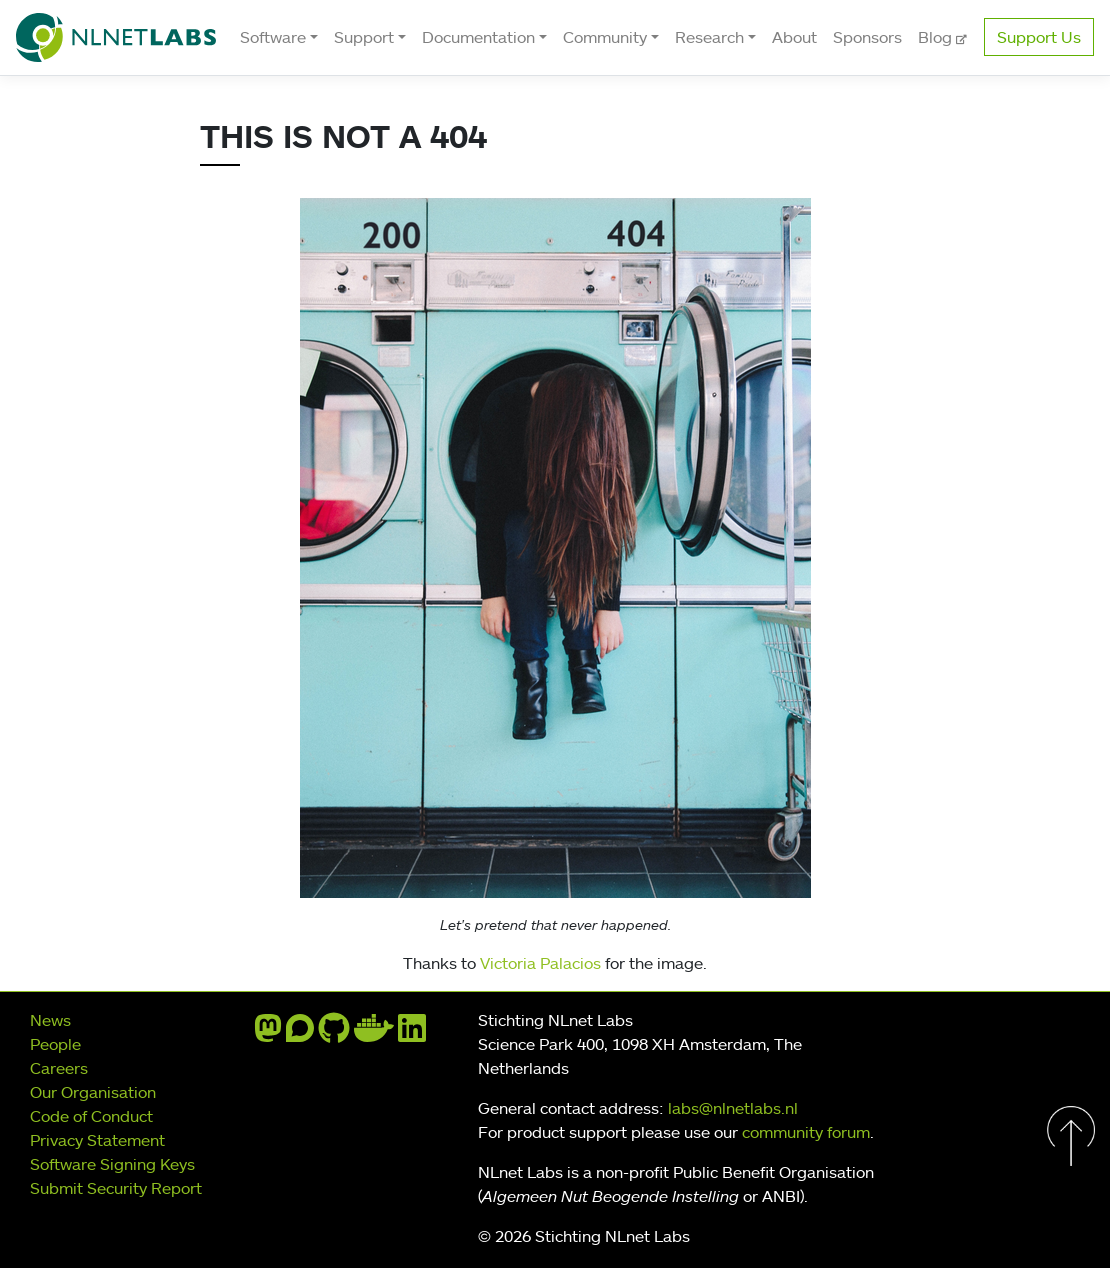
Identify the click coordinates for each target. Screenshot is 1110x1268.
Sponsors (867, 37)
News (50, 1020)
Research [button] (709, 37)
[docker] (374, 1034)
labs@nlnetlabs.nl (733, 1108)
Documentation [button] (478, 37)
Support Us (1039, 37)
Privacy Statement (97, 1140)
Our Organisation (93, 1092)
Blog (937, 37)
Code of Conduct (91, 1116)
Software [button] (273, 37)
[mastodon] (268, 1034)
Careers (59, 1068)
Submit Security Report (116, 1188)
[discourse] (300, 1034)
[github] (334, 1034)
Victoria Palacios (540, 963)
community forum (806, 1132)
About (794, 37)
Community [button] (605, 37)
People (55, 1044)
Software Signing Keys (112, 1164)
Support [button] (364, 37)
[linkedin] (412, 1034)
